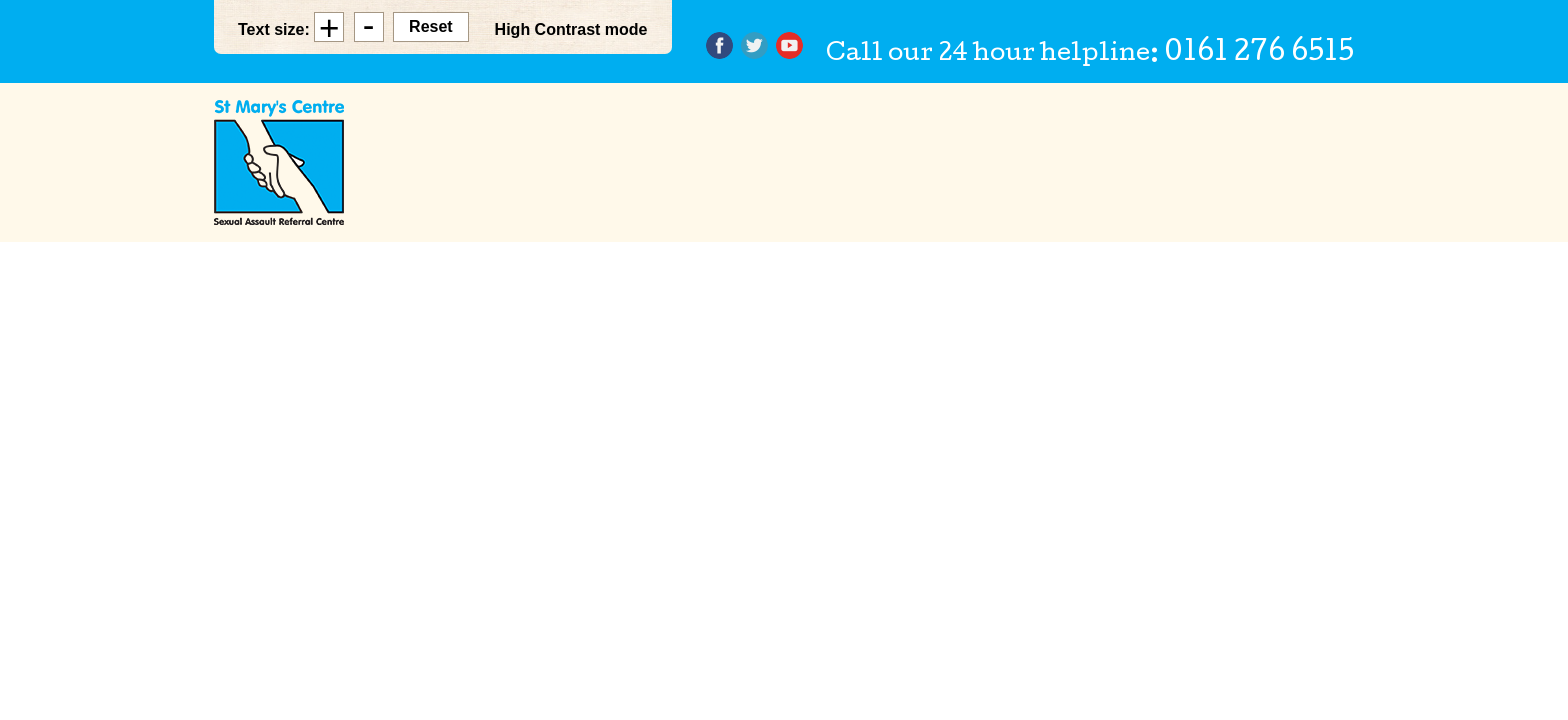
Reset (431, 26)
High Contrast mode (571, 29)
